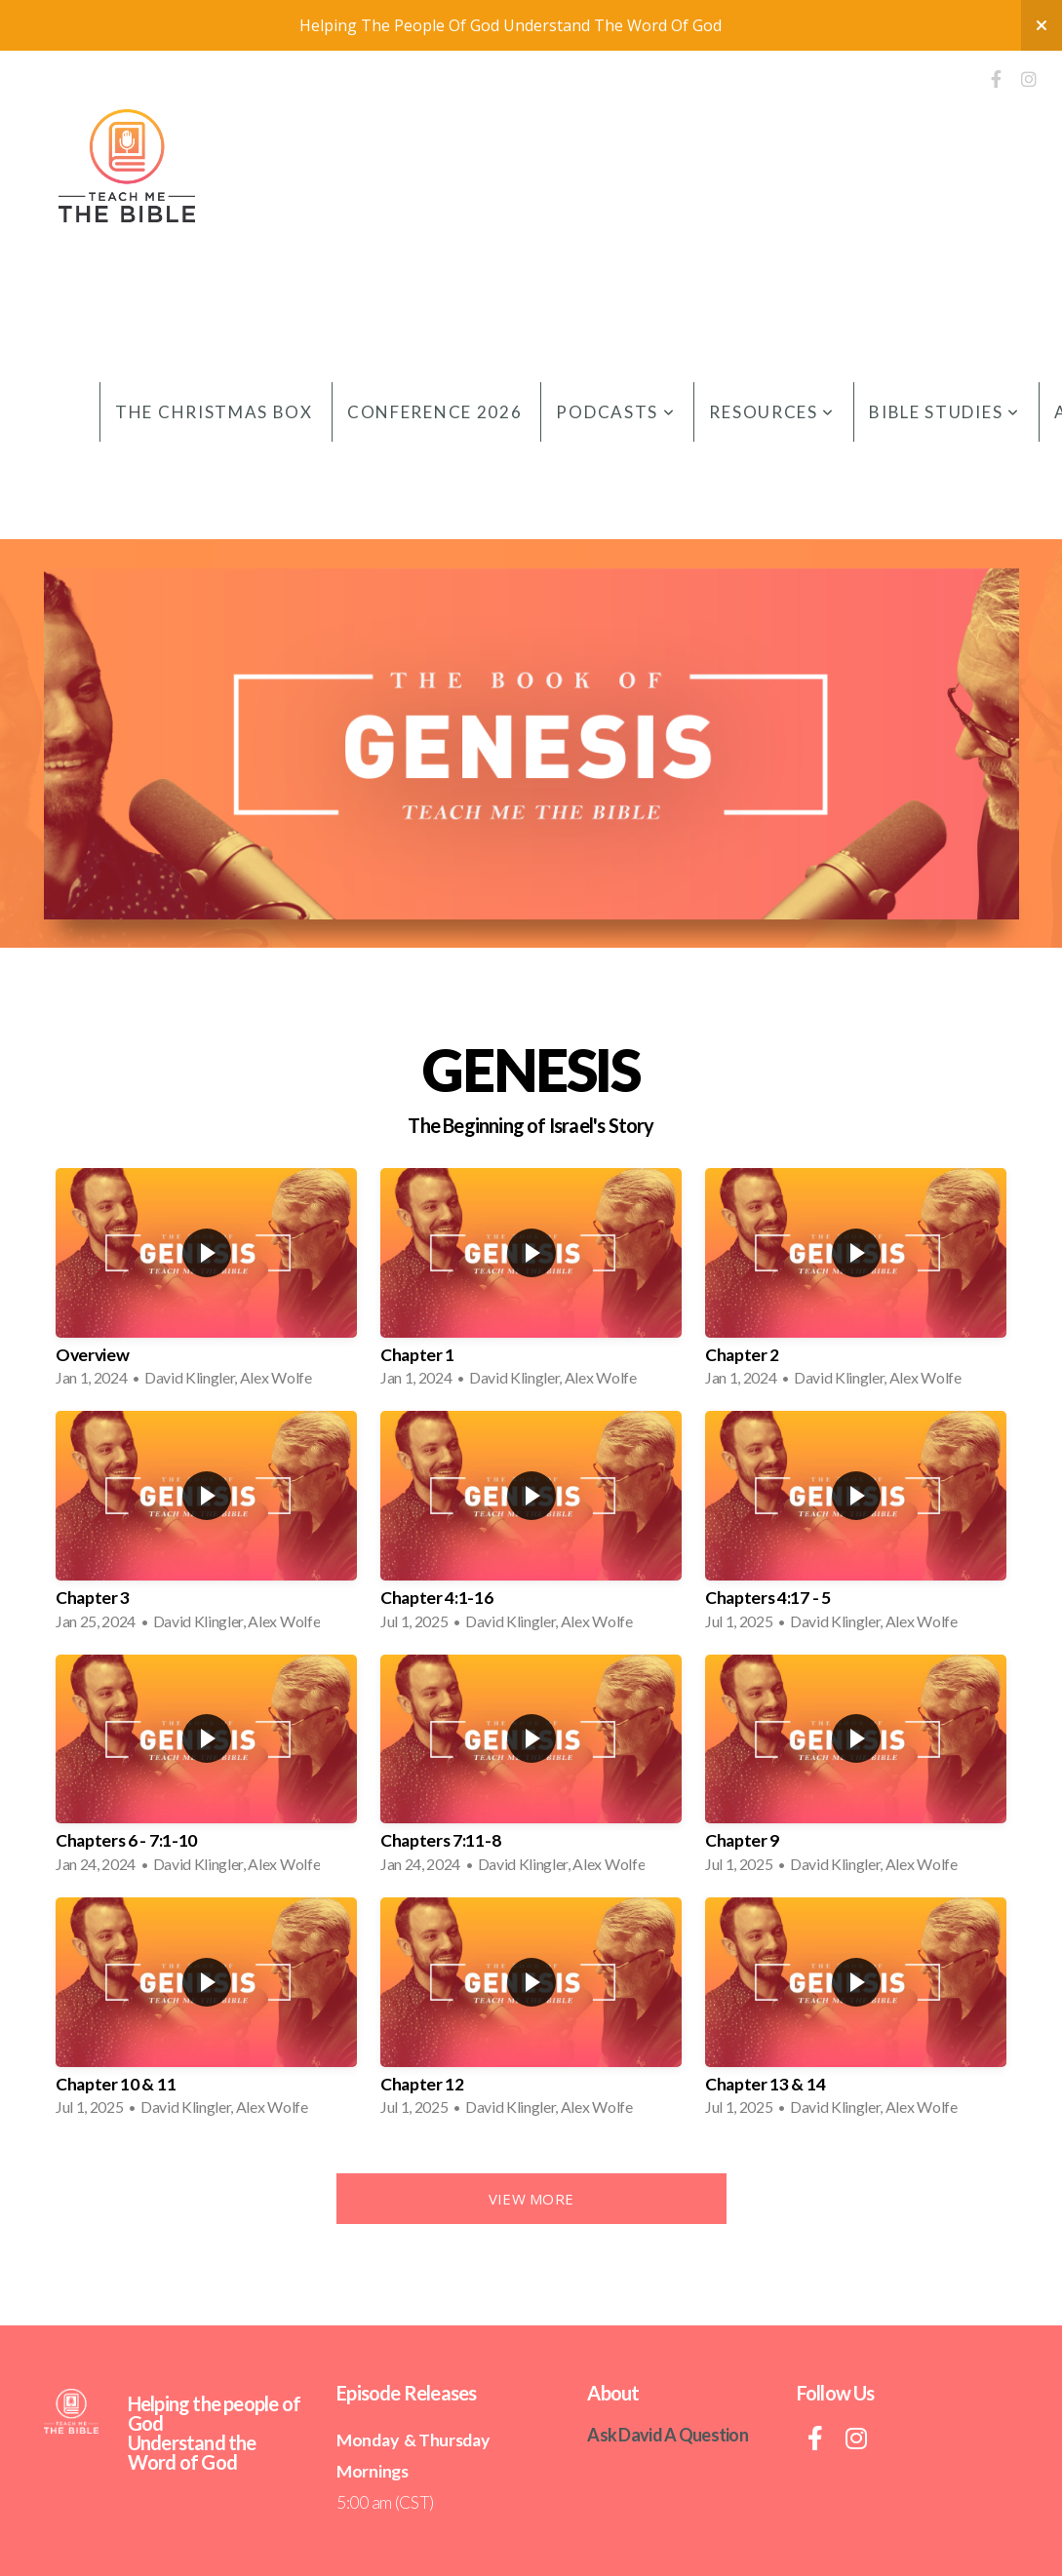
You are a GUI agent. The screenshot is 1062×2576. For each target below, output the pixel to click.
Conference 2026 (435, 412)
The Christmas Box (214, 412)
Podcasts (615, 412)
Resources (772, 412)
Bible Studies (944, 412)
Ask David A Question (667, 2434)
